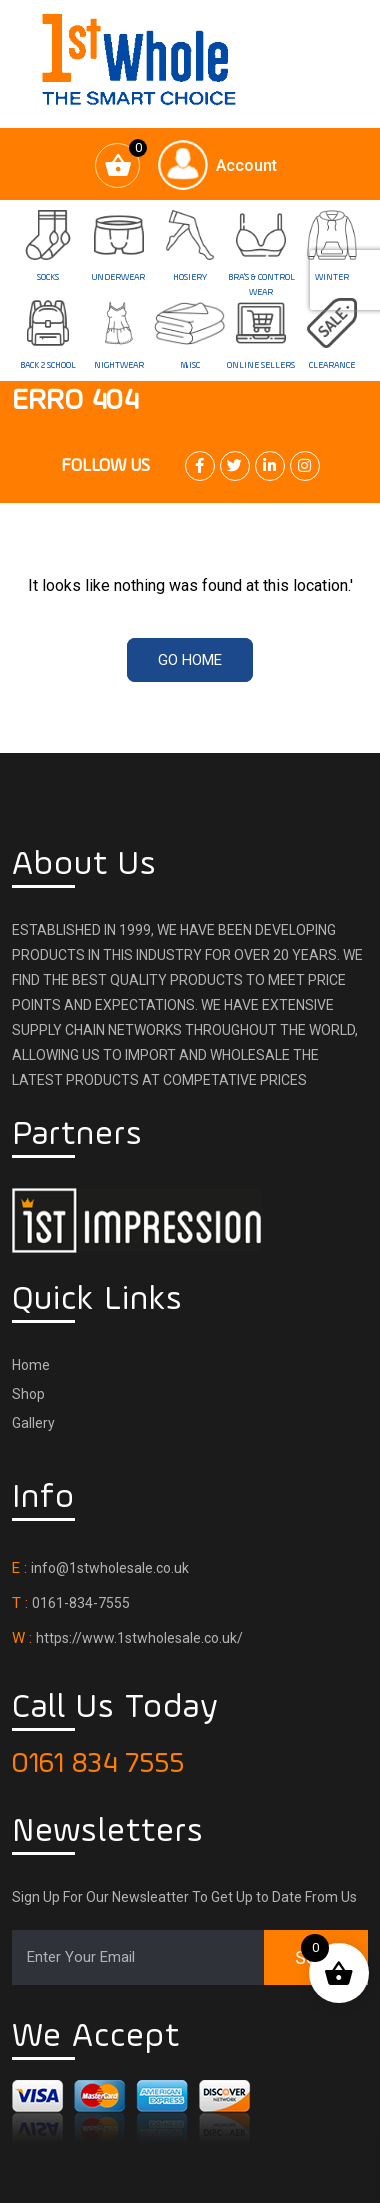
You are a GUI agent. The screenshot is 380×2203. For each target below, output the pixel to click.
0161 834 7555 (98, 1764)
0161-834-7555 (81, 1603)
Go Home (190, 660)
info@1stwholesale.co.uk (110, 1568)
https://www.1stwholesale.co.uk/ (139, 1638)
